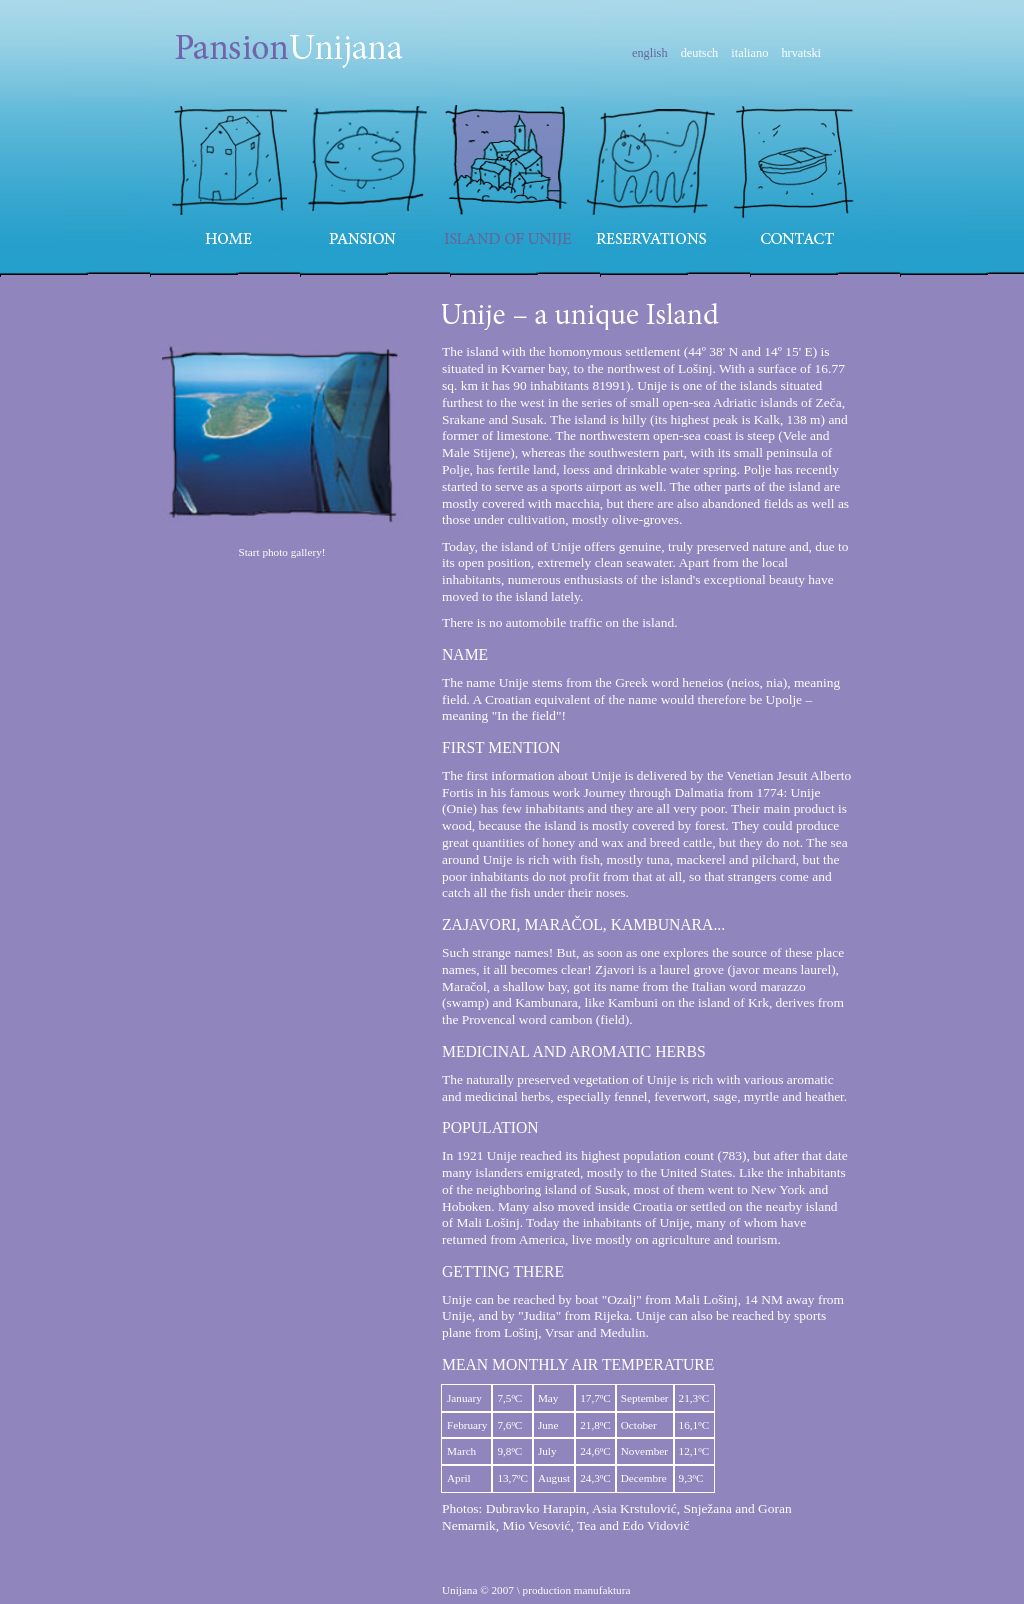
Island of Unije (508, 175)
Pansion (368, 175)
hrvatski (801, 53)
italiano (749, 53)
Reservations (651, 175)
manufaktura (602, 1590)
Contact (798, 175)
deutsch (700, 53)
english (650, 53)
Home (225, 175)
